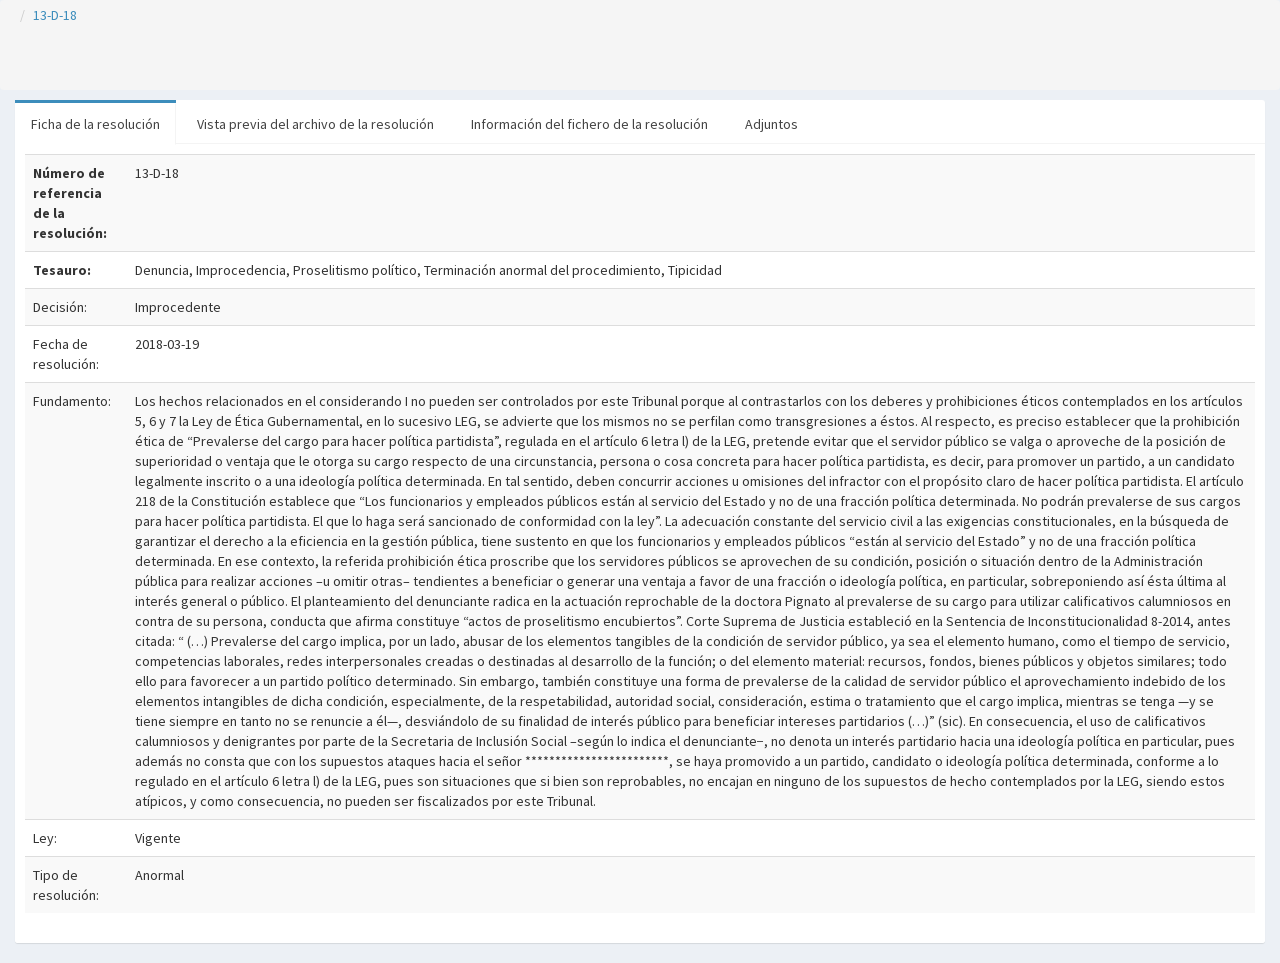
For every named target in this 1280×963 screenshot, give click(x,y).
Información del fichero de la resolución (589, 124)
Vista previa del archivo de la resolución (315, 124)
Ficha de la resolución (95, 124)
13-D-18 (55, 15)
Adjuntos (771, 124)
